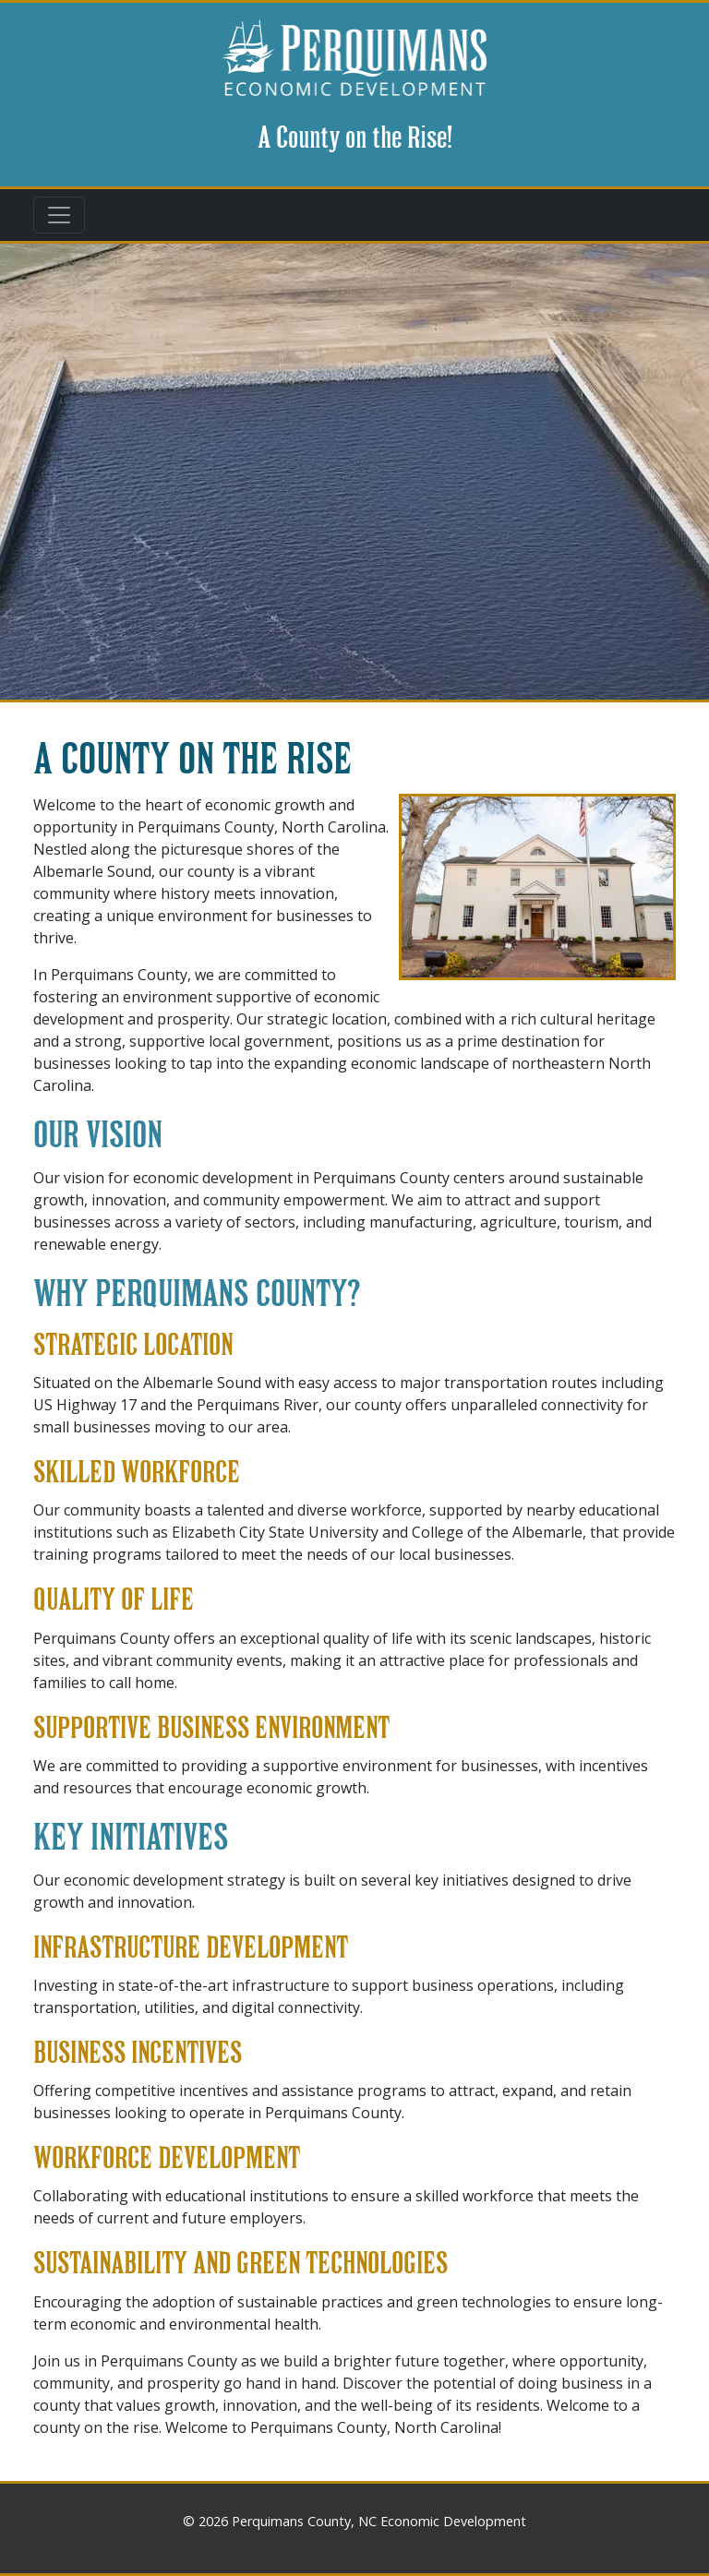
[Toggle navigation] (59, 215)
